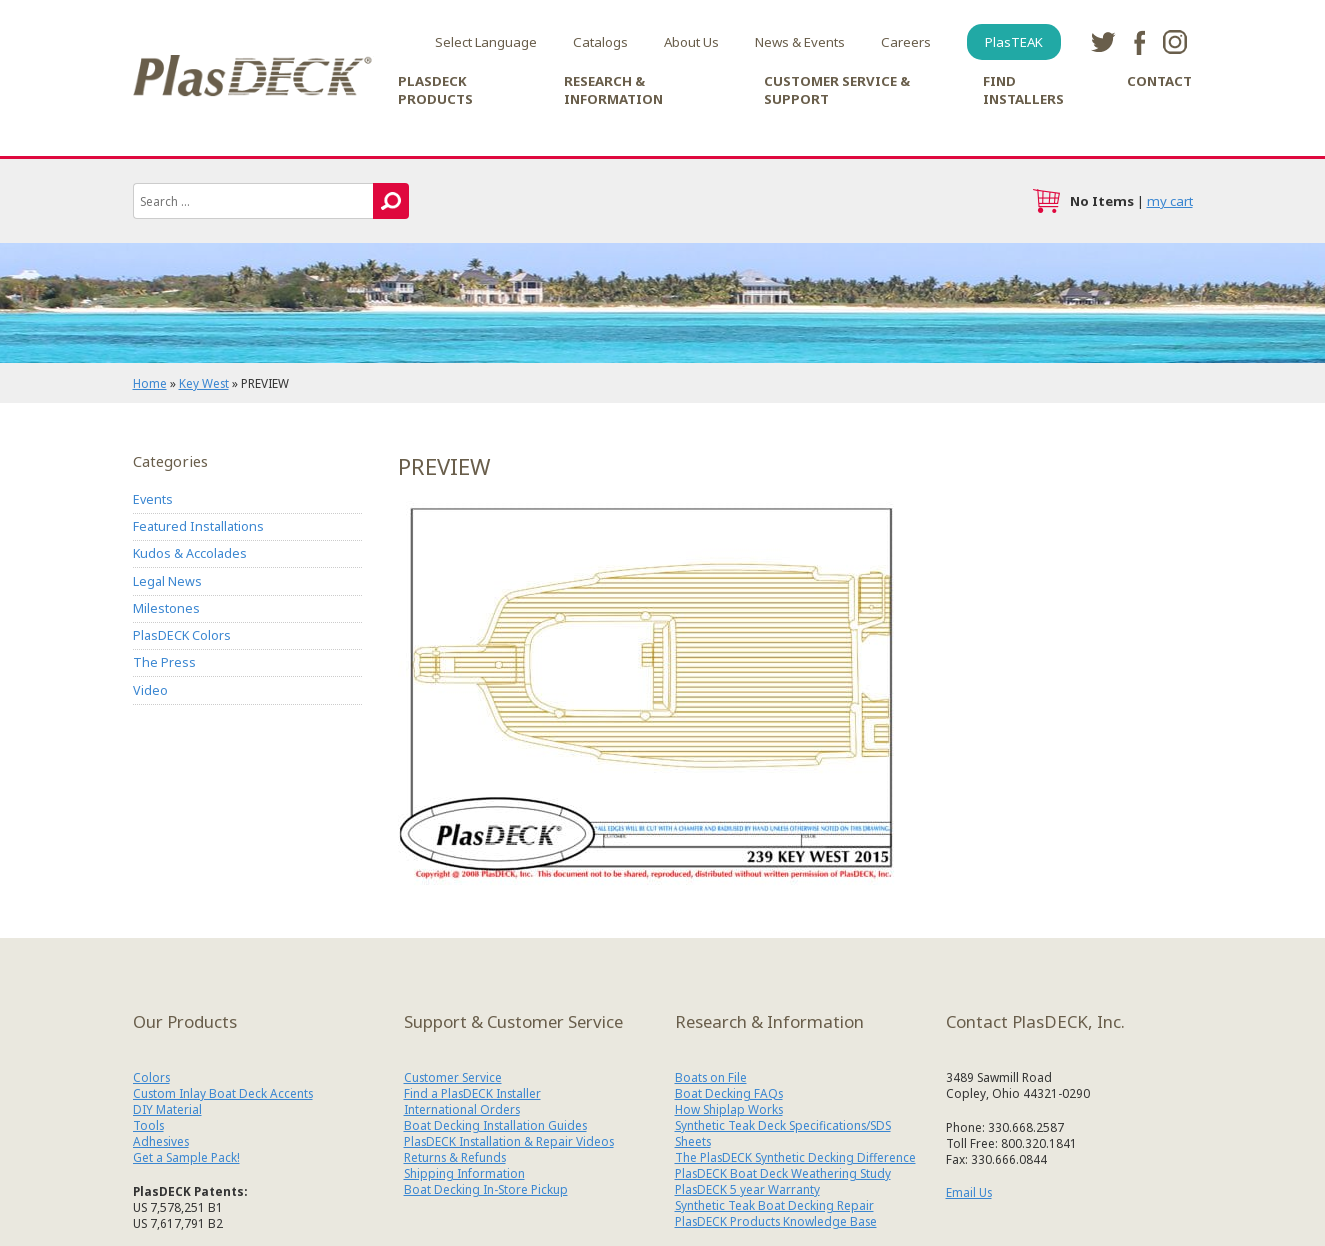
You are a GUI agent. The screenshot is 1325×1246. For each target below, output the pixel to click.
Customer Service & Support (837, 90)
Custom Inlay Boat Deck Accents (223, 1093)
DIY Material (167, 1109)
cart (1046, 201)
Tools (148, 1125)
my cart (1170, 201)
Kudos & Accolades (190, 553)
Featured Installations (198, 526)
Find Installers (1023, 90)
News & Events (800, 42)
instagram (1175, 42)
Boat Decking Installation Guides (495, 1125)
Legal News (167, 581)
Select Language (486, 42)
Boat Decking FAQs (729, 1093)
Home (150, 383)
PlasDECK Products (435, 90)
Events (153, 499)
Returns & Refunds (455, 1157)
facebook (1139, 42)
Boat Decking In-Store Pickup (486, 1189)
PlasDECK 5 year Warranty (747, 1189)
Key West (204, 383)
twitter (1103, 42)
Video (150, 690)
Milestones (166, 608)
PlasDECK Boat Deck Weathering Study (783, 1173)
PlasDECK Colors (182, 635)
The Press (164, 662)
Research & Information (613, 90)
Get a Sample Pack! (186, 1157)
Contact (1159, 81)
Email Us (969, 1192)
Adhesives (161, 1141)
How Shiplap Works (729, 1109)
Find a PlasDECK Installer (472, 1093)
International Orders (462, 1109)
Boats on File (711, 1077)
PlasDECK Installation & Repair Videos (509, 1141)
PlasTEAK (1014, 42)
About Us (691, 42)
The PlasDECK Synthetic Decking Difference (795, 1157)
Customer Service (453, 1077)
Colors (151, 1077)
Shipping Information (464, 1173)
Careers (906, 42)
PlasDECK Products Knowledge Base (776, 1221)
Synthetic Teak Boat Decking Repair (774, 1205)
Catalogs (600, 42)
